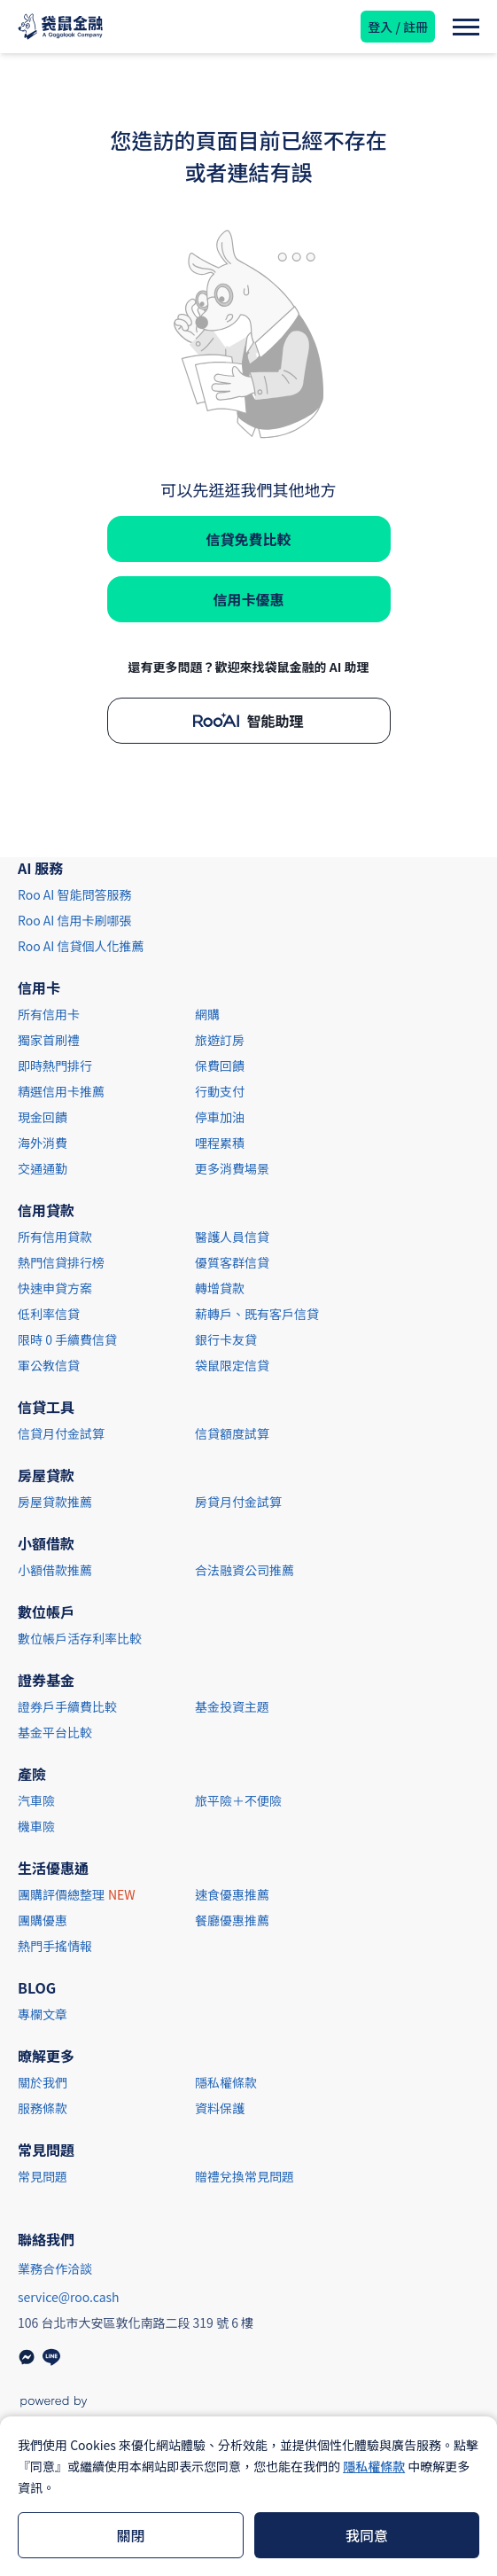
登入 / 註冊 (398, 26)
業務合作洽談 (55, 2268)
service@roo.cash (69, 2297)
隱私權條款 (374, 2466)
